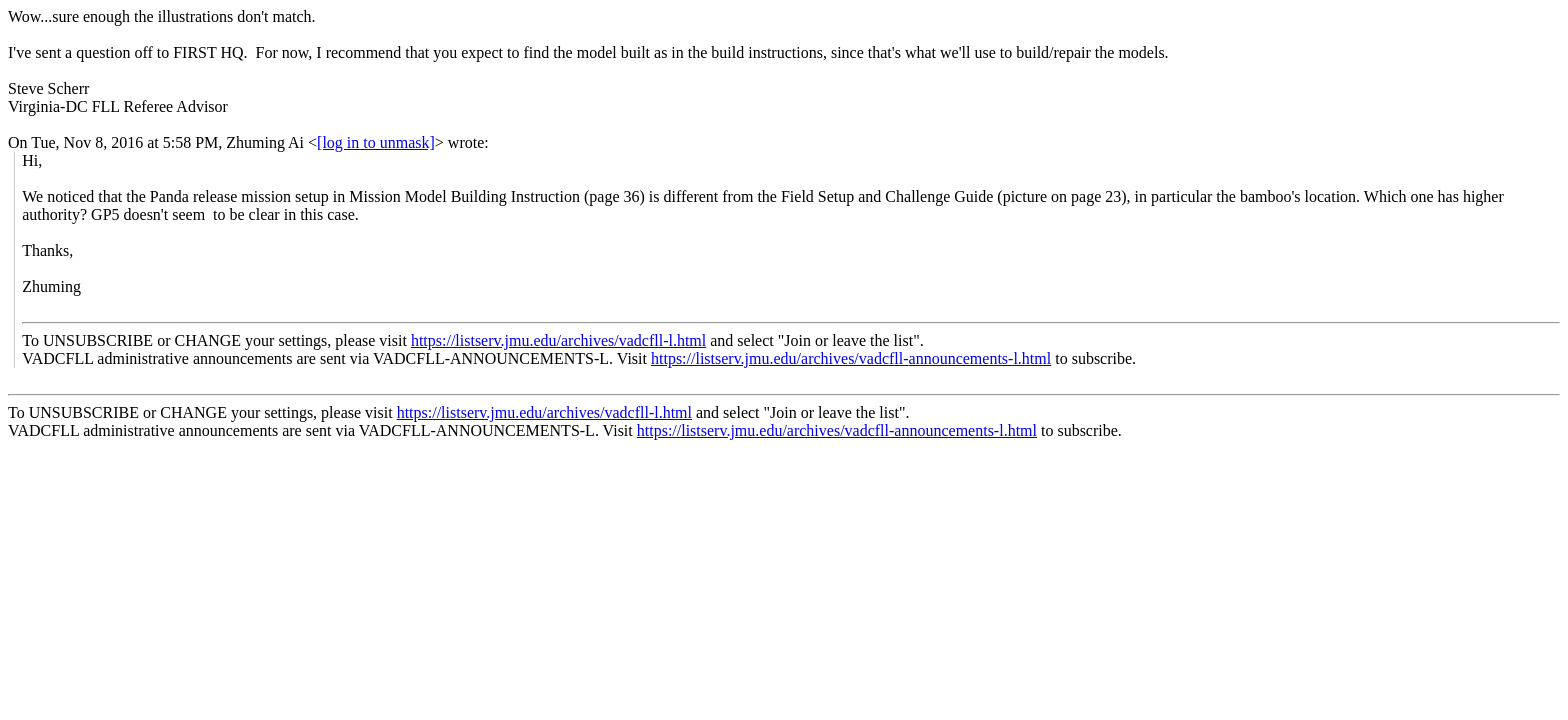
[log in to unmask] (376, 142)
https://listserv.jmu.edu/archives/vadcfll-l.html (558, 340)
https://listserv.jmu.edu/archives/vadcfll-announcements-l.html (851, 358)
